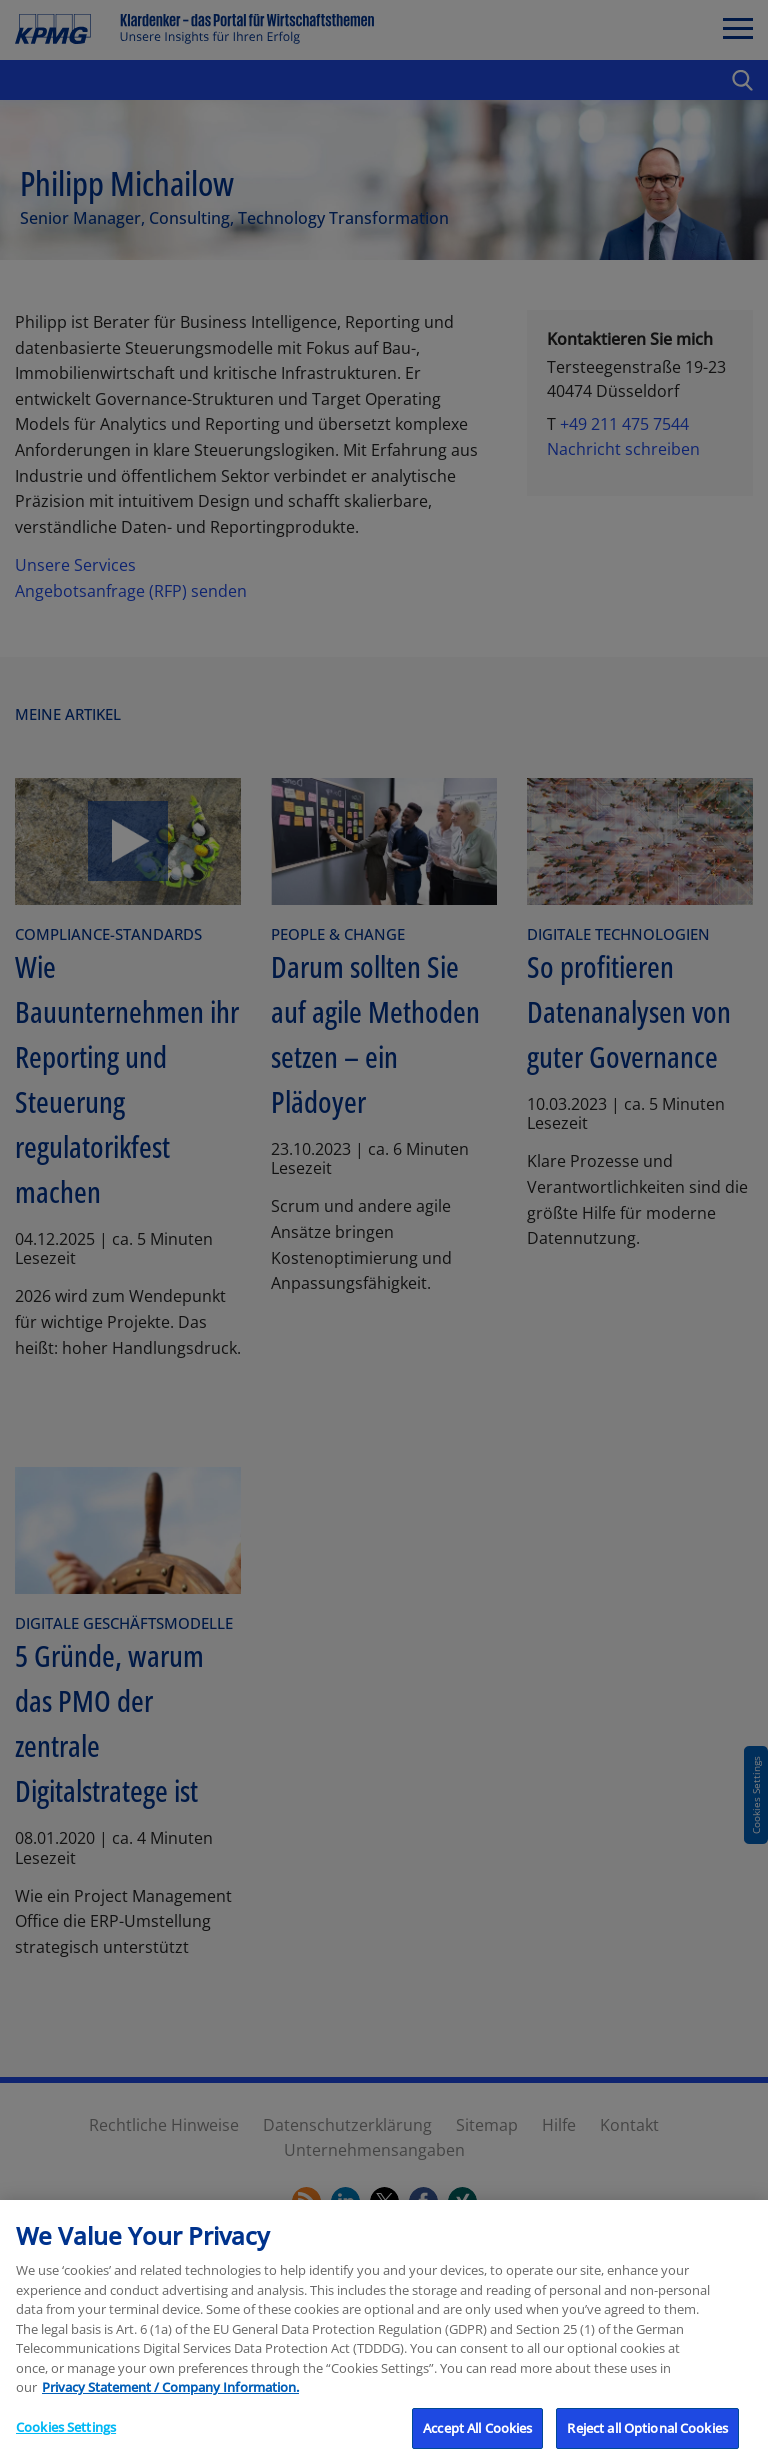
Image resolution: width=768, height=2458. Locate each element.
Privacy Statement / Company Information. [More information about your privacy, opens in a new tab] (170, 2399)
